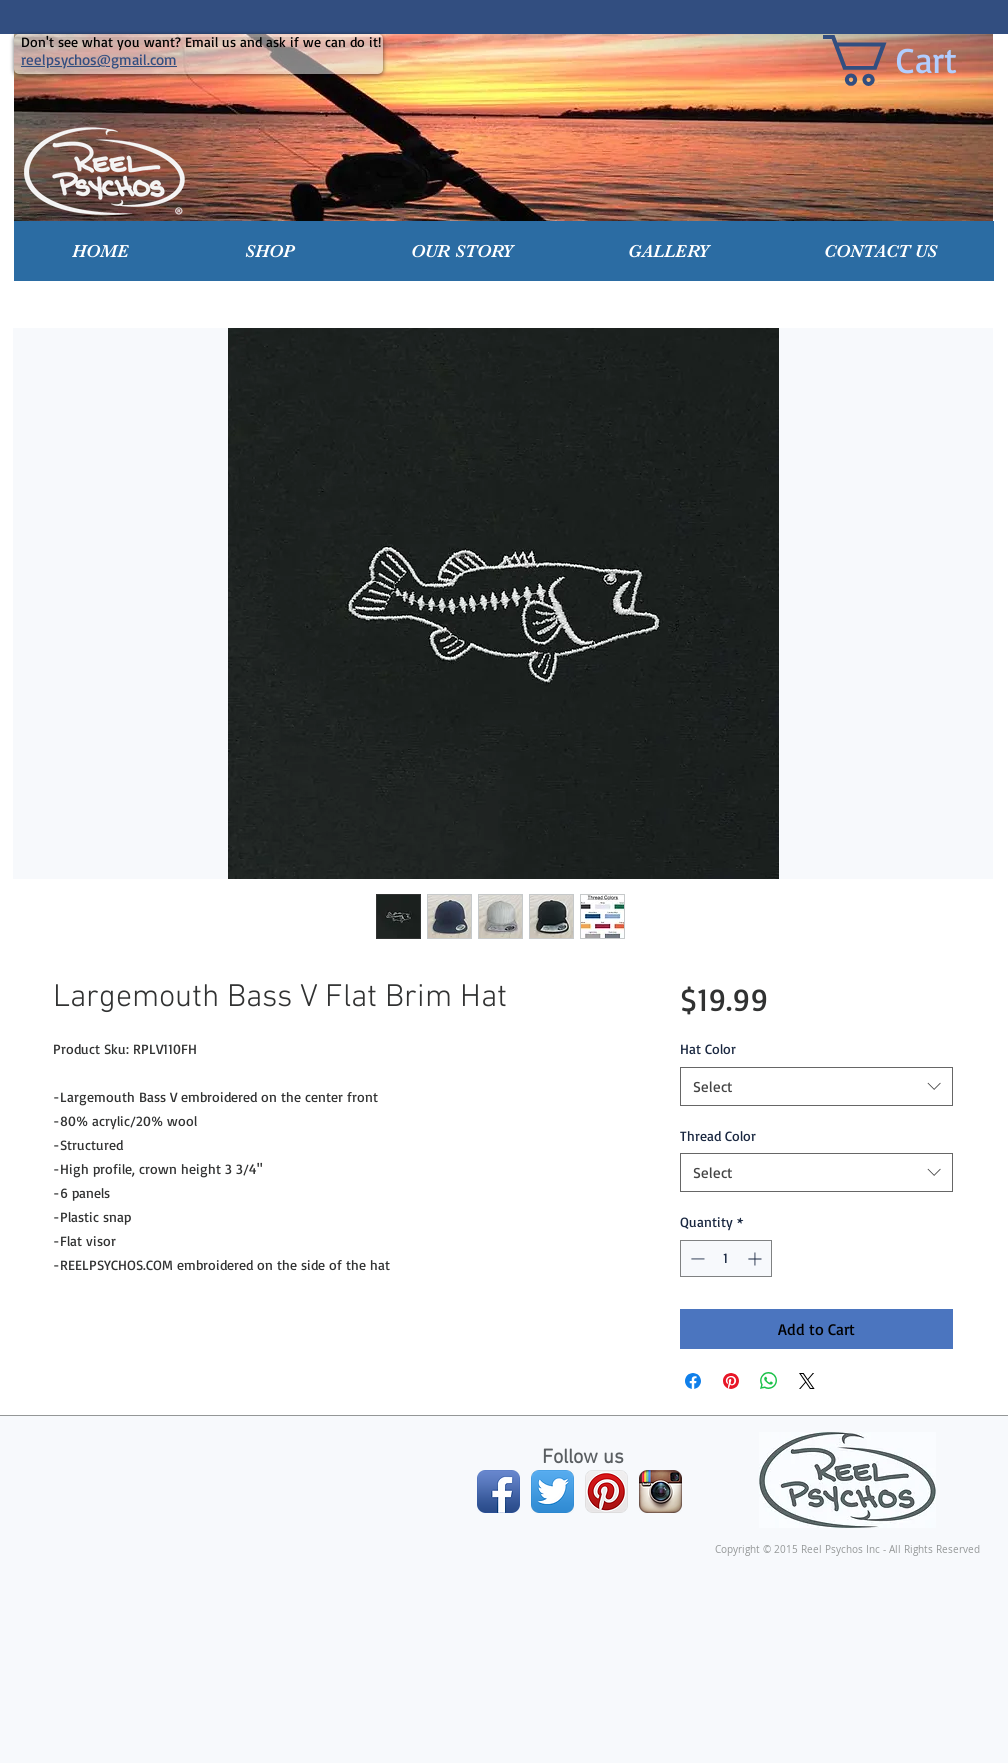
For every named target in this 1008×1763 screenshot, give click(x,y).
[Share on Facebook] (693, 1381)
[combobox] (816, 1086)
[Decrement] (695, 1258)
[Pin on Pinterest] (731, 1381)
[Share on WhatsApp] (769, 1381)
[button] (270, 251)
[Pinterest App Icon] (606, 1491)
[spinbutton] (726, 1258)
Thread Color (718, 1135)
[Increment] (756, 1258)
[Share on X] (807, 1381)
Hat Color (708, 1048)
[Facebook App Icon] (498, 1491)
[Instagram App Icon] (660, 1491)
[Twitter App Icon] (552, 1491)
